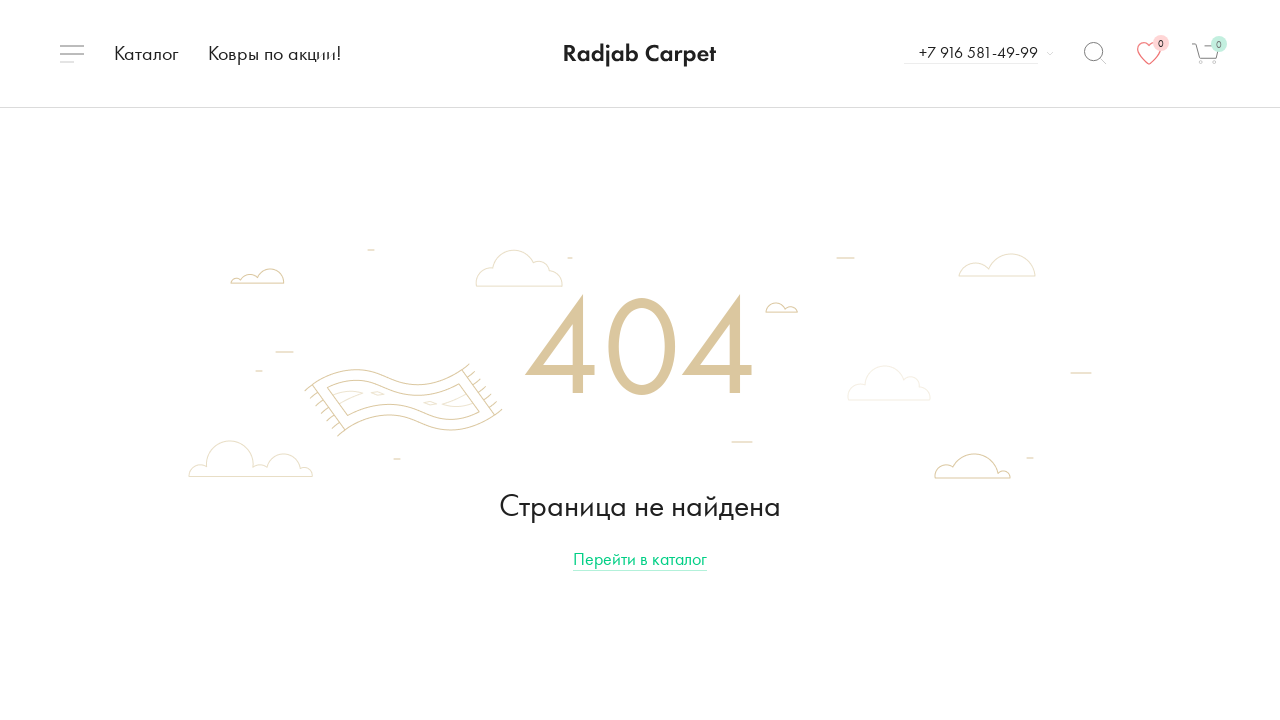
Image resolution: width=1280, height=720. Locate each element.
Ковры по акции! (275, 53)
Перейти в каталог (640, 558)
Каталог (146, 53)
